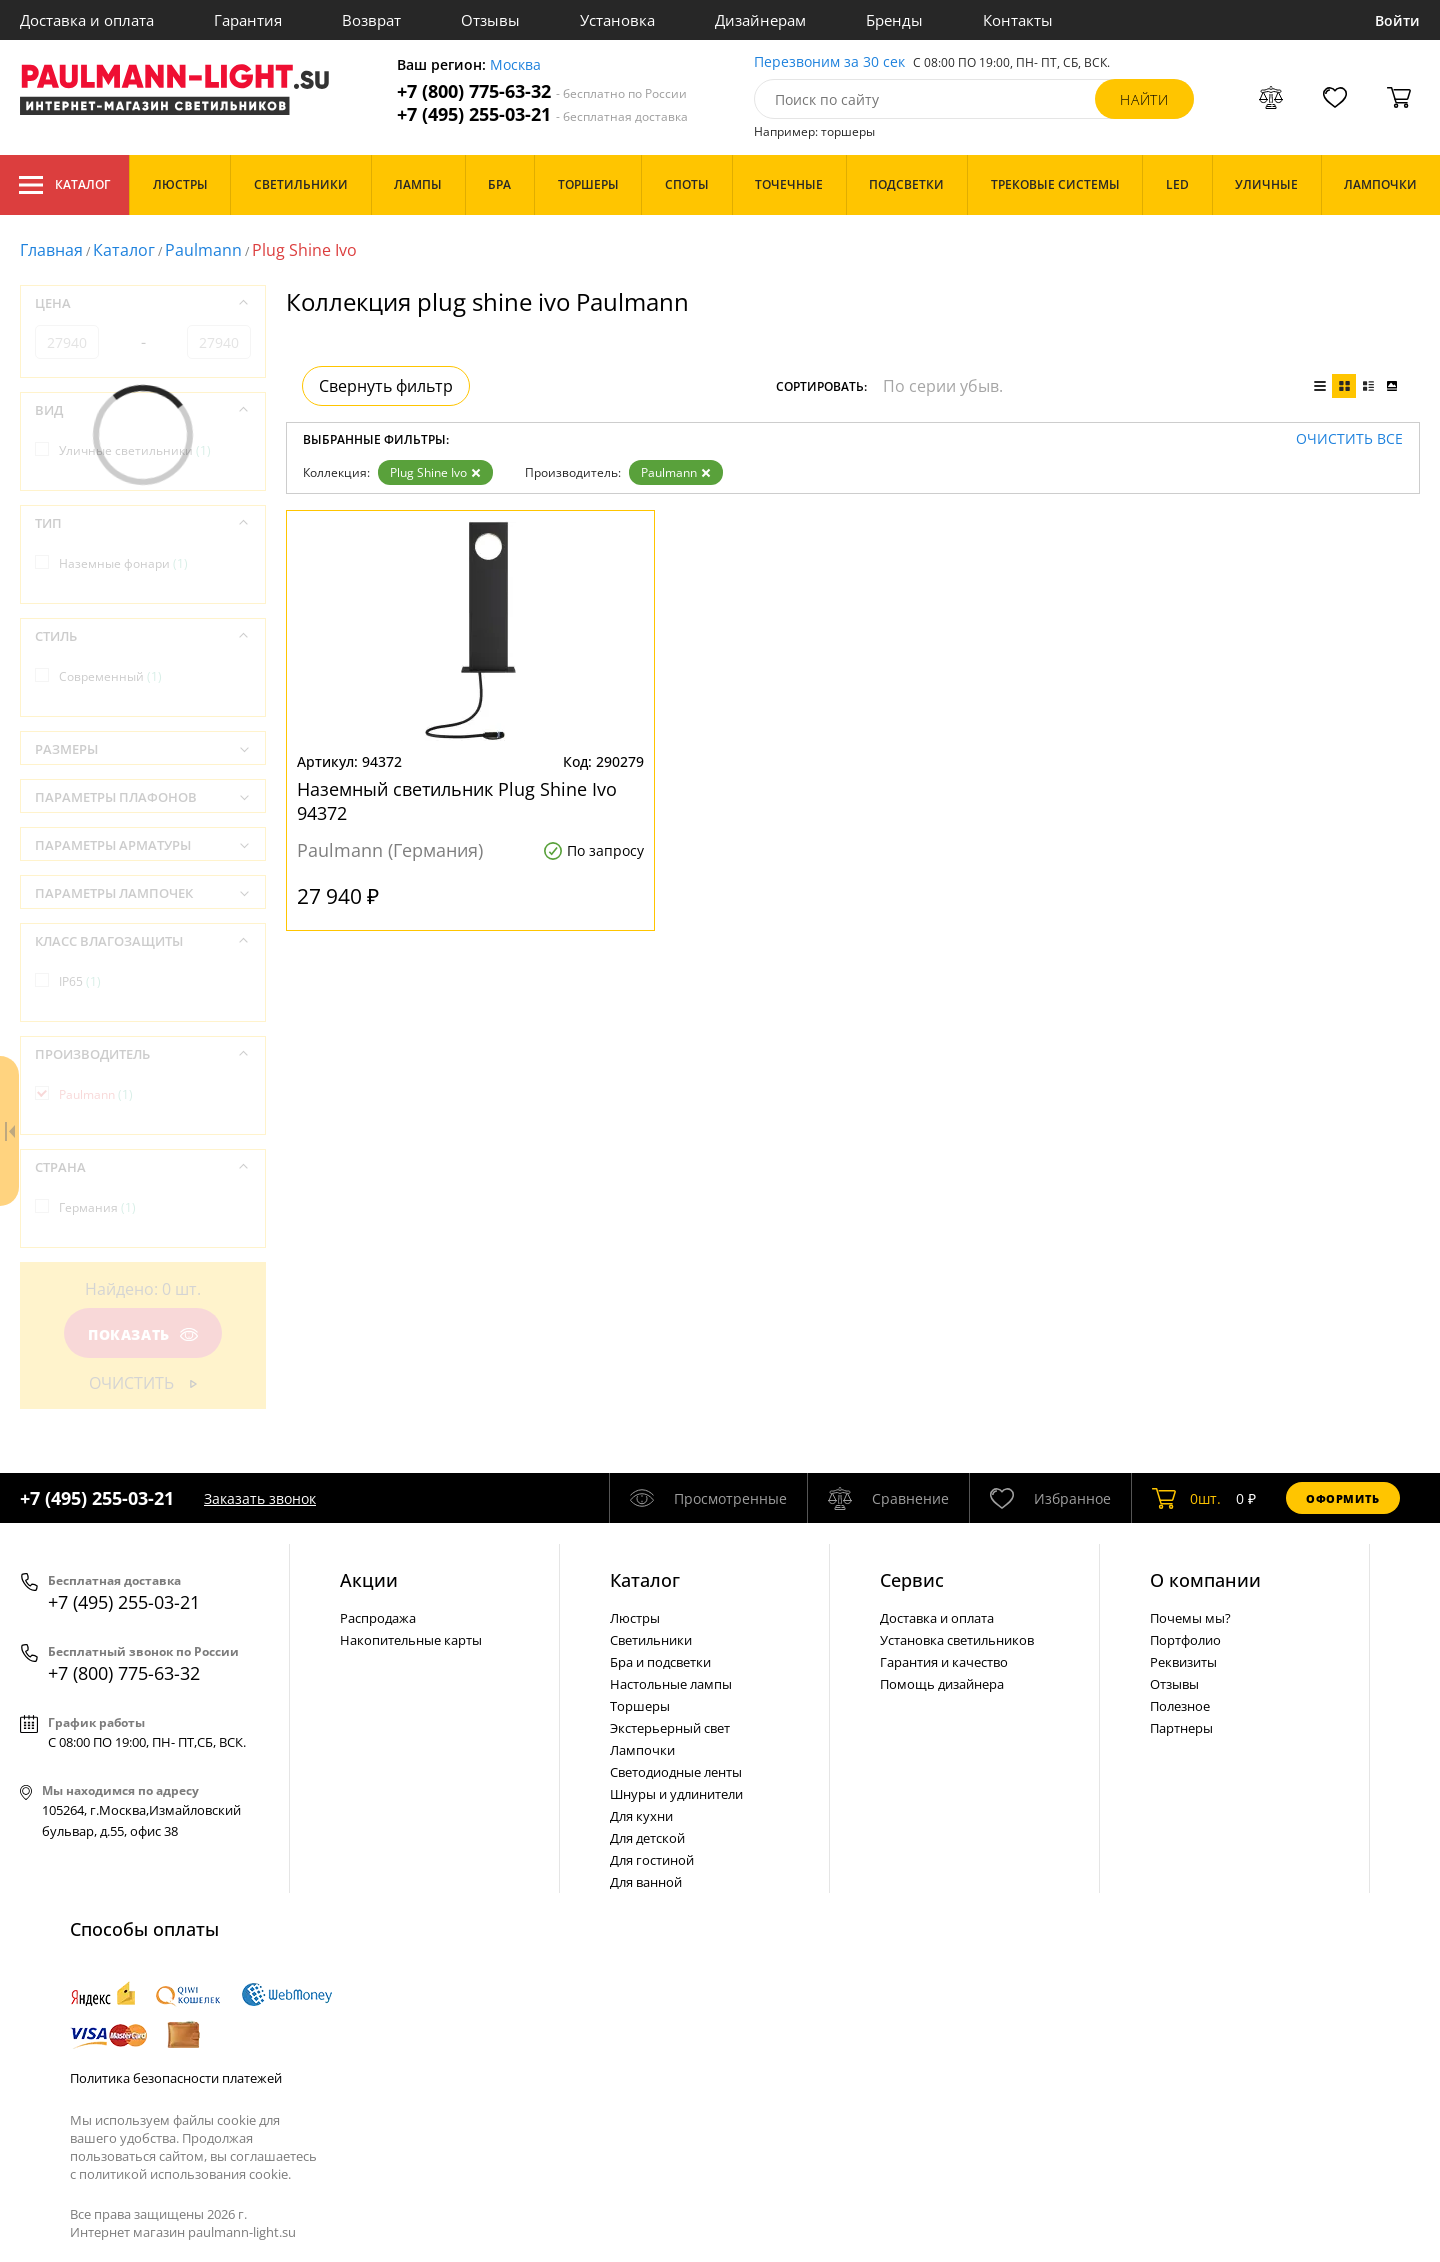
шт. (1186, 1498)
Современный (110, 676)
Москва (515, 65)
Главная (51, 250)
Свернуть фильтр (386, 386)
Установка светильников (957, 1640)
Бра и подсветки (660, 1662)
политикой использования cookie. (185, 2174)
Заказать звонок (260, 1498)
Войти (1397, 20)
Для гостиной (652, 1860)
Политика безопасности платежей (176, 2078)
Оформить (1343, 1498)
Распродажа (378, 1618)
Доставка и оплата (87, 20)
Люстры (635, 1618)
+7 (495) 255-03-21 (542, 114)
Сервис (912, 1580)
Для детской (647, 1838)
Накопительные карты (411, 1640)
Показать (143, 1334)
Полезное (1180, 1706)
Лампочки (642, 1750)
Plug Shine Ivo (435, 472)
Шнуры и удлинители (676, 1794)
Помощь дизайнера (942, 1684)
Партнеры (1181, 1728)
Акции (369, 1580)
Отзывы (490, 20)
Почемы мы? (1190, 1618)
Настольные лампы (671, 1684)
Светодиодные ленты (676, 1772)
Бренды (894, 20)
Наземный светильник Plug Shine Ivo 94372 (457, 801)
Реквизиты (1183, 1662)
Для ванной (646, 1882)
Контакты (1018, 20)
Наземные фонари (123, 563)
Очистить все (1349, 439)
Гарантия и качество (944, 1662)
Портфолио (1185, 1640)
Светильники (651, 1640)
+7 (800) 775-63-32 (542, 91)
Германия (97, 1207)
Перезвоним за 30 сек (829, 62)
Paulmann (203, 250)
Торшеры (640, 1706)
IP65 (80, 981)
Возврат (371, 20)
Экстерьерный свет (670, 1728)
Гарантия (248, 20)
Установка (617, 20)
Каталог (64, 185)
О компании (1205, 1580)
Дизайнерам (760, 20)
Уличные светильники (135, 450)
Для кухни (641, 1816)
